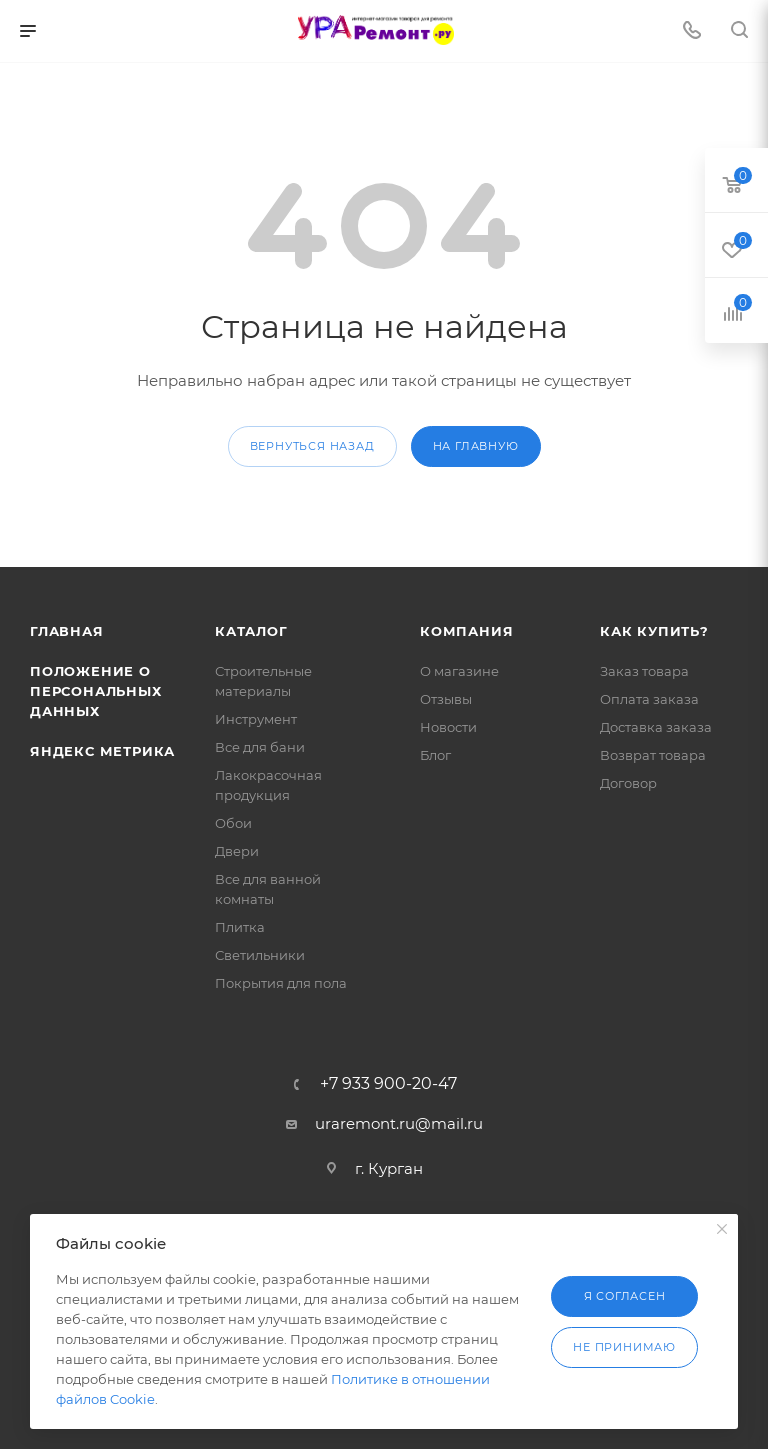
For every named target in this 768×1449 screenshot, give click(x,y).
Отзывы (446, 699)
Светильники (260, 955)
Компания (466, 631)
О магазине (459, 671)
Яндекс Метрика (102, 751)
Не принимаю (624, 1347)
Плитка (240, 927)
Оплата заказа (649, 699)
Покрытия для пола (281, 983)
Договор (628, 783)
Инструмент (256, 719)
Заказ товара (644, 671)
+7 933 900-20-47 (388, 1084)
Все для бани (260, 747)
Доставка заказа (656, 727)
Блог (435, 755)
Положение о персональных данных (96, 691)
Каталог (251, 631)
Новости (448, 727)
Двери (237, 851)
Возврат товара (653, 755)
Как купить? (654, 631)
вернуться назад (312, 446)
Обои (233, 823)
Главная (67, 631)
